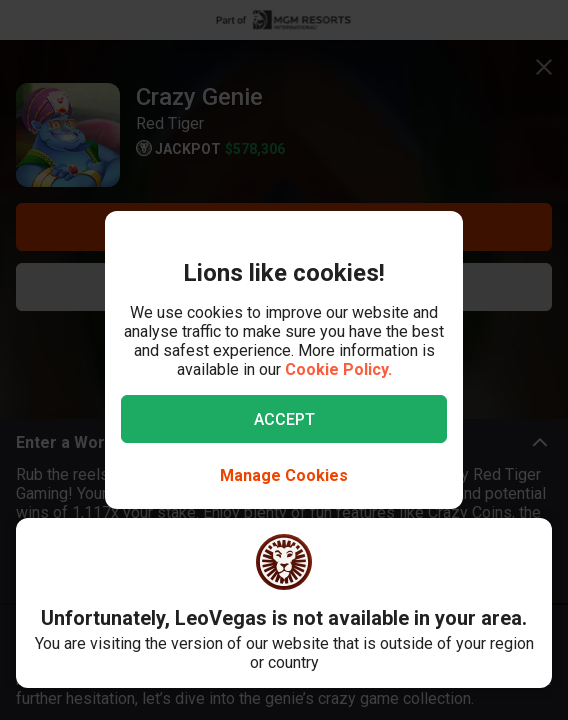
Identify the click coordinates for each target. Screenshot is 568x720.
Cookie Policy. (338, 369)
